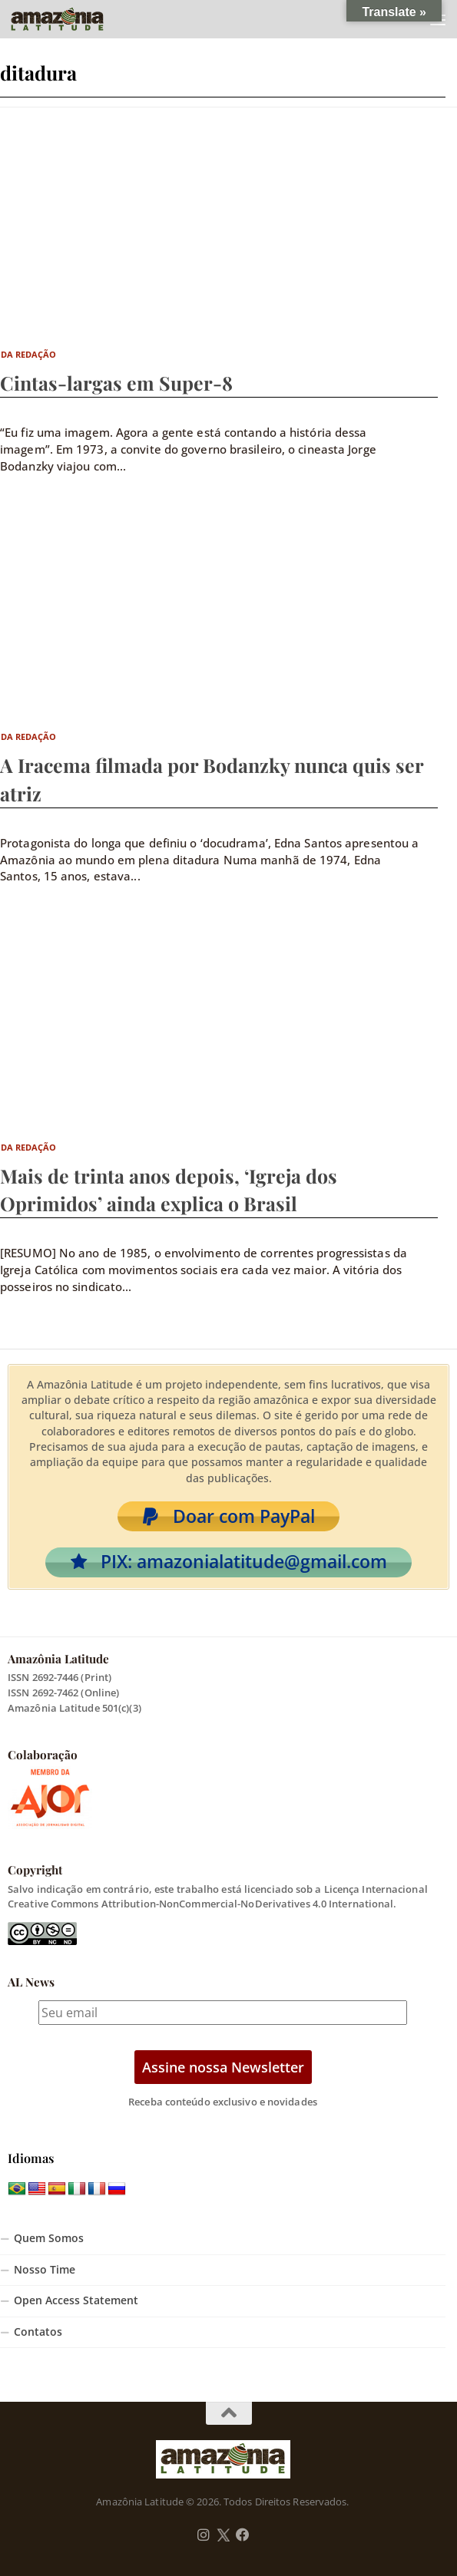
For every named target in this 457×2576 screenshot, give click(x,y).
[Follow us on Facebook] (243, 2535)
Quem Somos (49, 2238)
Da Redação (29, 354)
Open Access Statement (76, 2300)
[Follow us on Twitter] (223, 2535)
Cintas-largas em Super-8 (116, 382)
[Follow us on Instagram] (203, 2535)
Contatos (38, 2332)
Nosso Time (44, 2270)
